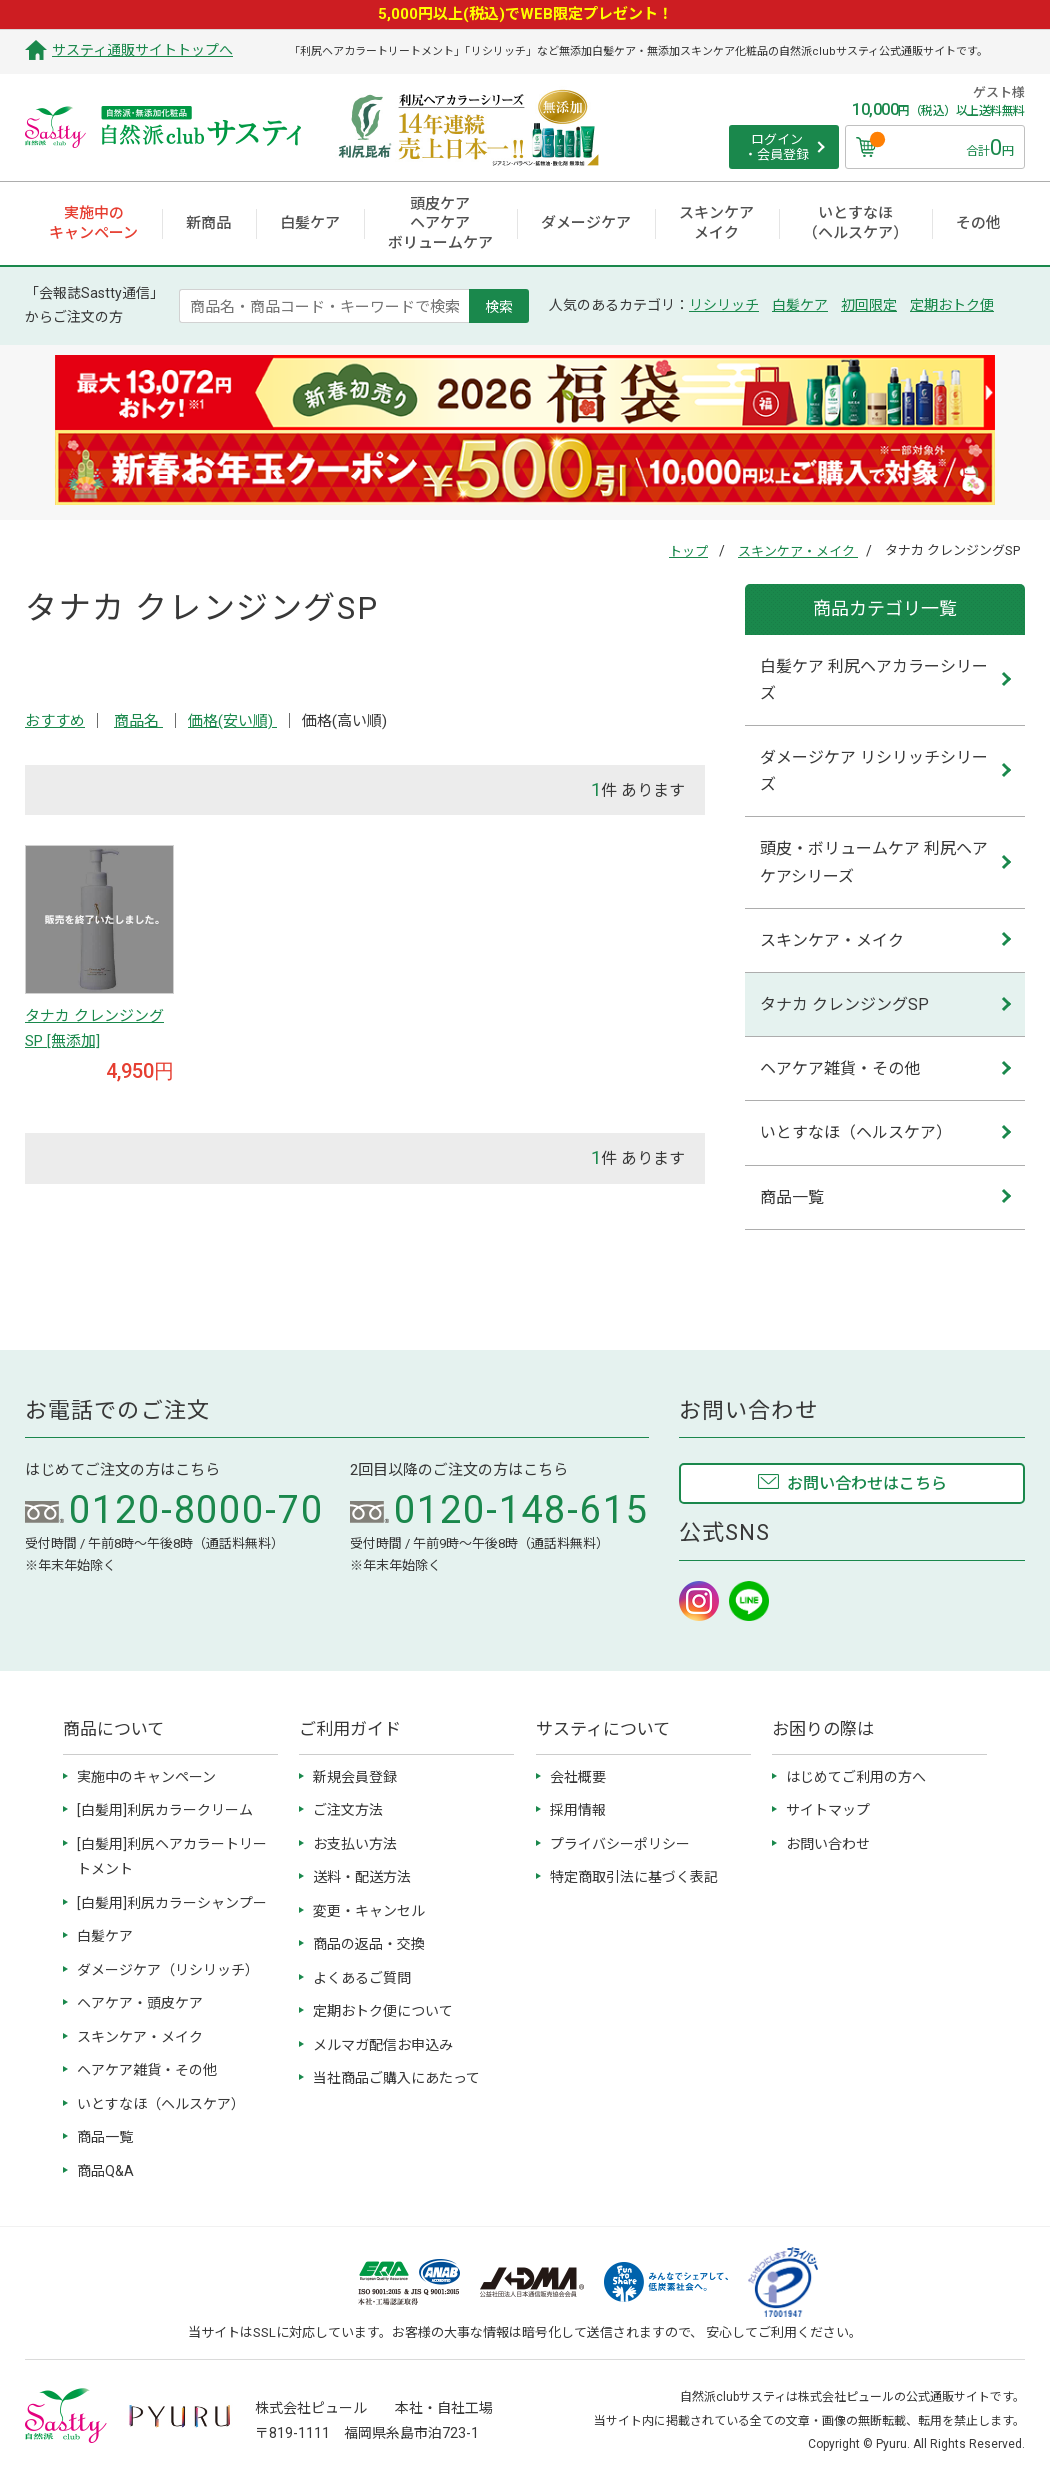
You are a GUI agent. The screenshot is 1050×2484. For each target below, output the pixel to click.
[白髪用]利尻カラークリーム (165, 1810)
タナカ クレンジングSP (844, 1004)
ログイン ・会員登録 (776, 147)
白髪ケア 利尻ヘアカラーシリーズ (874, 680)
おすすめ (55, 721)
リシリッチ (724, 305)
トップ (688, 551)
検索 (499, 306)
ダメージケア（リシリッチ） (168, 1970)
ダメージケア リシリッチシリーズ (874, 771)
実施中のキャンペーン (146, 1777)
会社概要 (578, 1777)
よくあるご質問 (362, 1978)
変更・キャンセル (369, 1911)
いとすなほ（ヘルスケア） (856, 1132)
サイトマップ (828, 1810)
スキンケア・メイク (798, 551)
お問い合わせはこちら (867, 1483)
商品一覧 (792, 1197)
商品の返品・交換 (369, 1944)
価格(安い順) (232, 721)
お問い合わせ (828, 1844)
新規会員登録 (355, 1777)
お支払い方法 (355, 1844)
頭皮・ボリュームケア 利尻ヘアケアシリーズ (874, 862)
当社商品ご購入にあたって (396, 2078)
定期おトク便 (952, 305)
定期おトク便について (383, 2011)
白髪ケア (800, 305)
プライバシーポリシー (620, 1844)
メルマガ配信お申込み (383, 2045)
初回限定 (869, 305)
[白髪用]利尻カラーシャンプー (172, 1903)
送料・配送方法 (362, 1877)
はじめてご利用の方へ (856, 1777)
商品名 (138, 721)
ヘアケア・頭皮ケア (140, 2003)
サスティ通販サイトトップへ (142, 50)
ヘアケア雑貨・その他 (840, 1068)
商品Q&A (105, 2171)
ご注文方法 (348, 1810)
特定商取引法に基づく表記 (634, 1877)
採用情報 (578, 1810)
